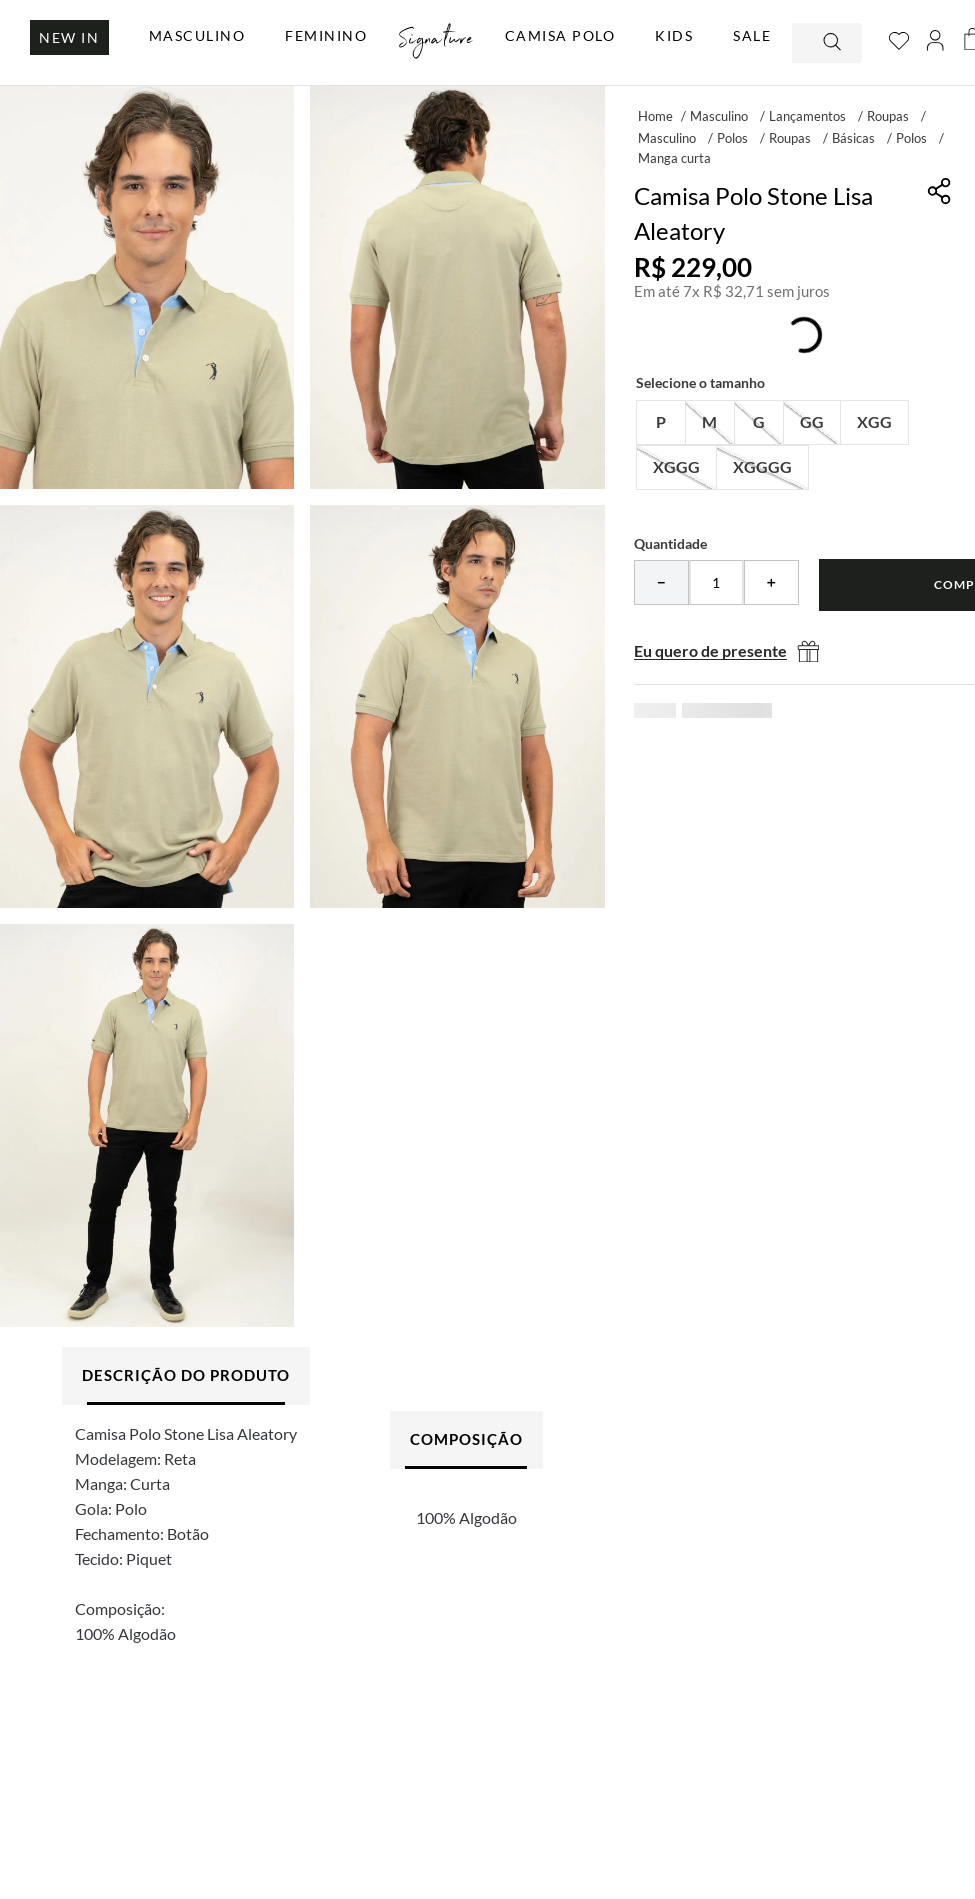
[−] (661, 582)
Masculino (719, 116)
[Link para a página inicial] (655, 115)
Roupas (888, 116)
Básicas (853, 138)
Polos (732, 138)
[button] (661, 422)
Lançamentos (807, 116)
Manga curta (674, 158)
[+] (771, 582)
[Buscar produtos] (834, 43)
